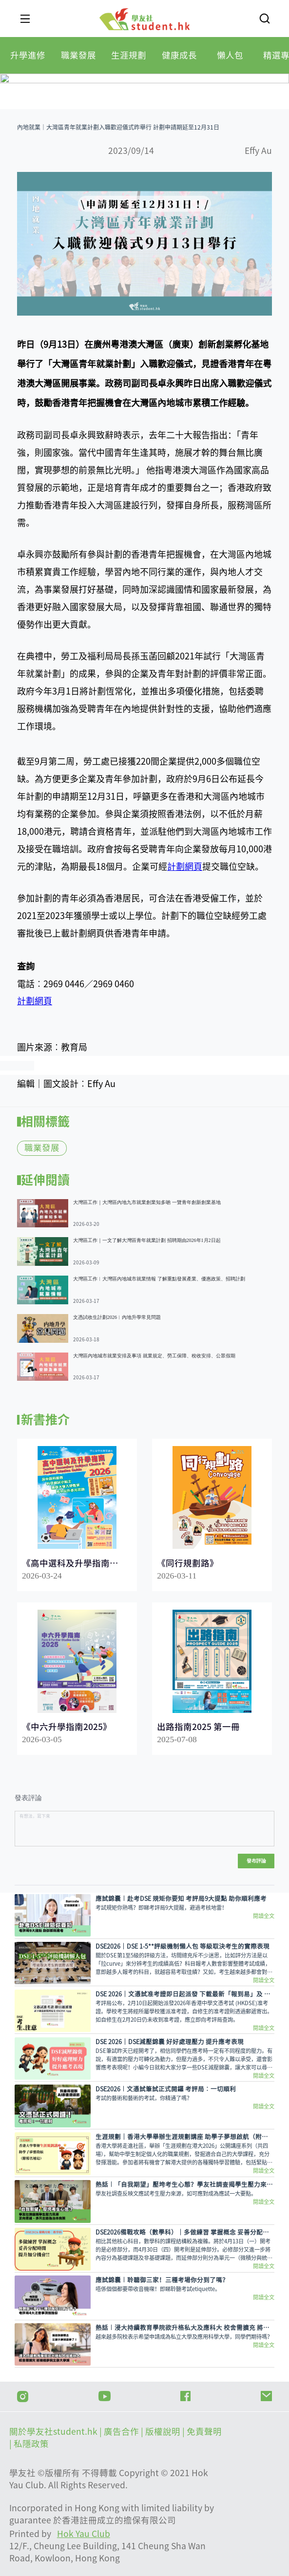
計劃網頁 (184, 866)
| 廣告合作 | (122, 2431)
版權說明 (163, 2431)
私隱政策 (31, 2444)
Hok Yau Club (83, 2534)
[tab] (27, 55)
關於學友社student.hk (54, 2431)
